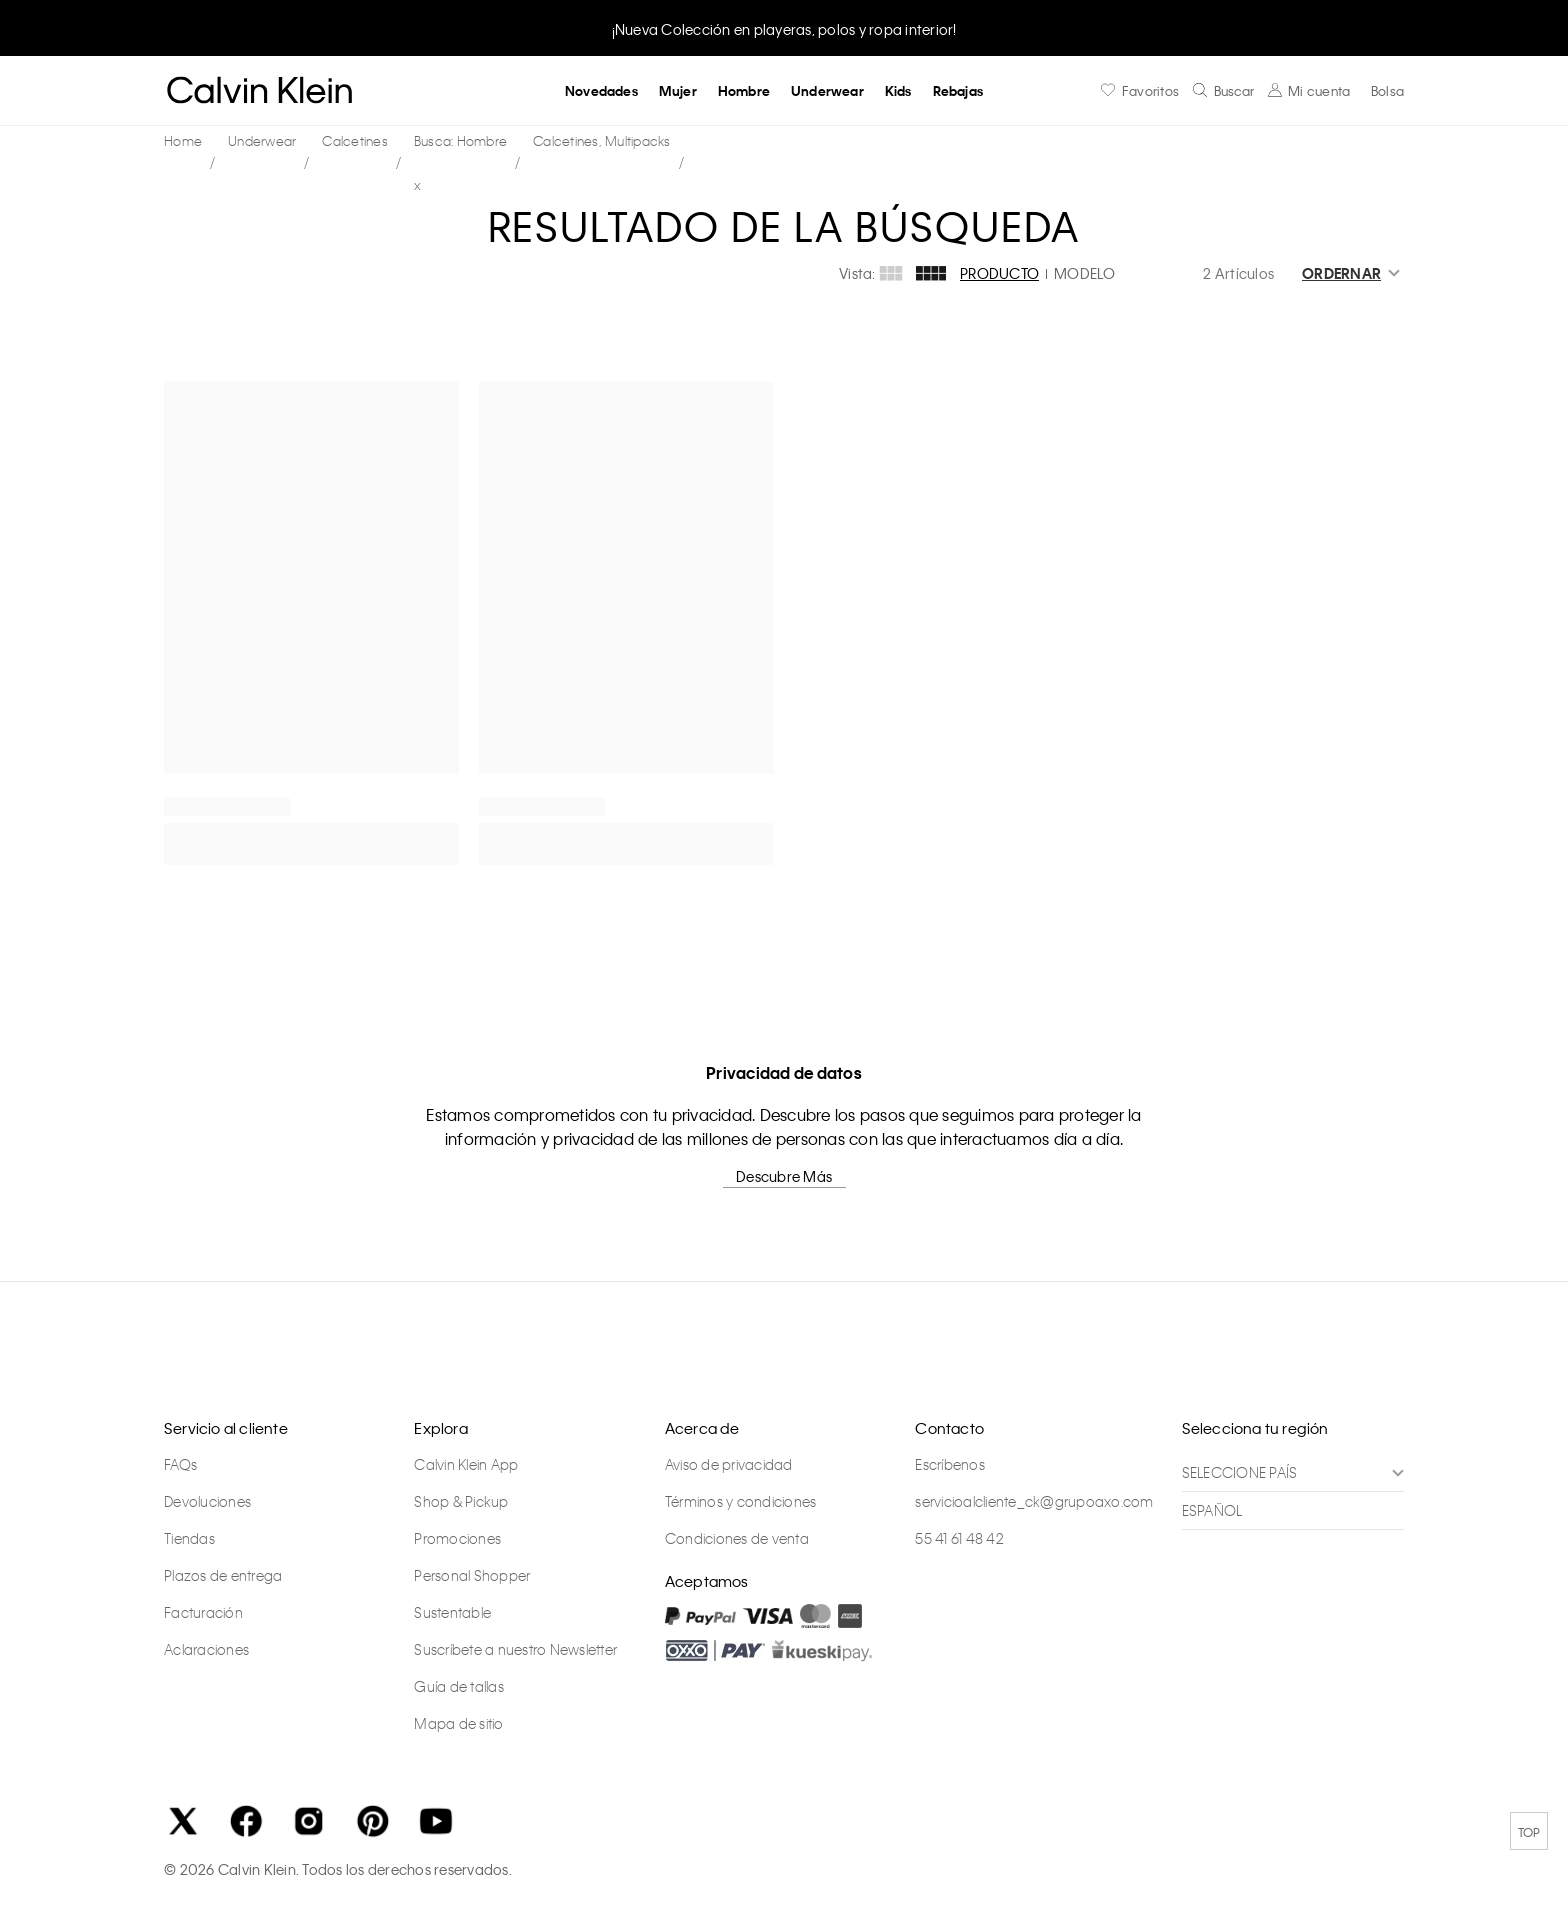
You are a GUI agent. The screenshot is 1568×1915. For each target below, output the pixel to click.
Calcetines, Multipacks (602, 140)
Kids (898, 90)
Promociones (457, 1538)
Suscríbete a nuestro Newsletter (515, 1649)
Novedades (601, 90)
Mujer (678, 90)
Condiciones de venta (737, 1538)
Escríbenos (950, 1464)
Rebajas (958, 90)
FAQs (180, 1464)
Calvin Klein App (466, 1464)
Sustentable (452, 1612)
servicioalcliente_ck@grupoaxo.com (1034, 1501)
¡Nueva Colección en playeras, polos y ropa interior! (784, 29)
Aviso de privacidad (729, 1464)
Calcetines (355, 140)
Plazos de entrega (223, 1575)
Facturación (203, 1612)
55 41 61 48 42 (959, 1538)
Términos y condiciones (741, 1501)
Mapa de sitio (458, 1723)
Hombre (744, 90)
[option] (784, 27)
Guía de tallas (459, 1686)
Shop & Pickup (461, 1501)
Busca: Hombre (460, 140)
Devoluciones (207, 1501)
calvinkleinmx (188, 141)
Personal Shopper (472, 1575)
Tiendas (189, 1538)
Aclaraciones (206, 1649)
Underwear (827, 90)
